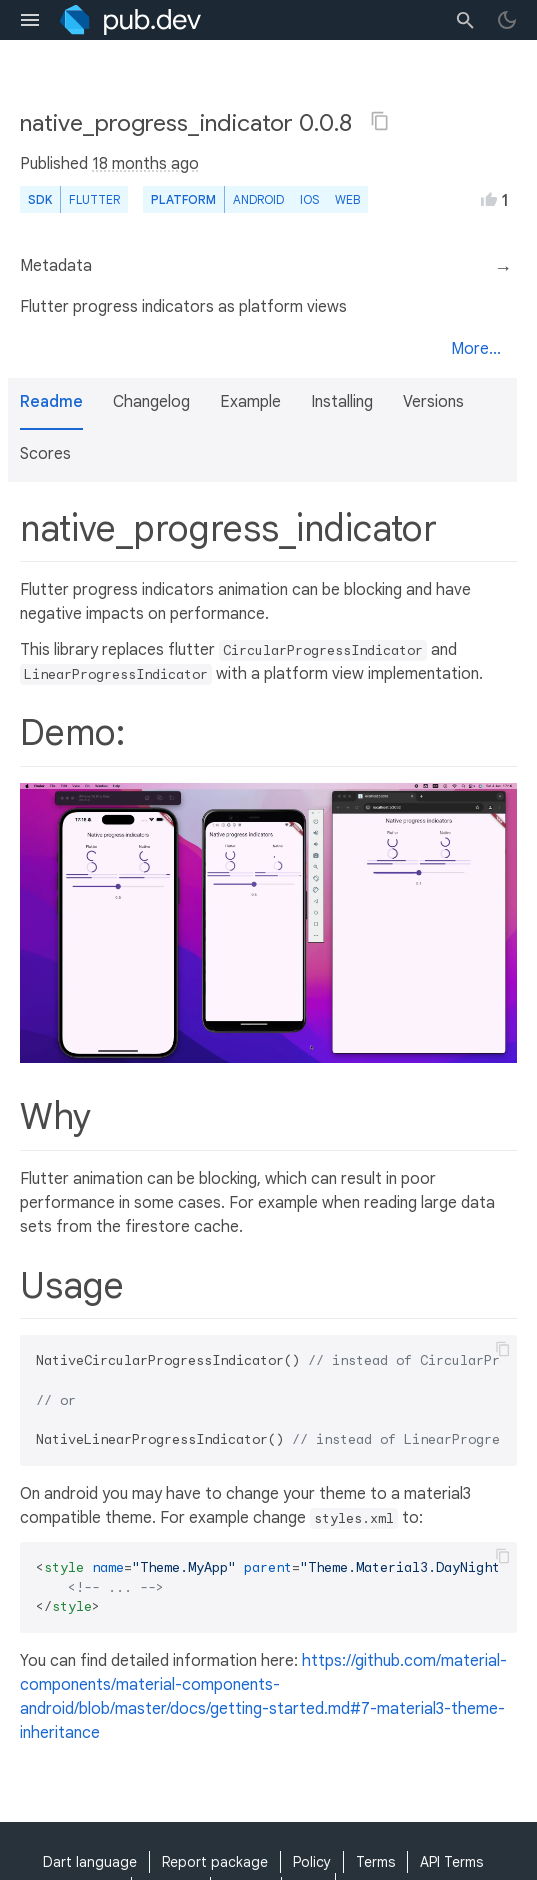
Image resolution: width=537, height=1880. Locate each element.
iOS (309, 199)
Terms (375, 1862)
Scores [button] (45, 454)
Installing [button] (342, 402)
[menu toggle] (30, 20)
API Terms (451, 1862)
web (347, 199)
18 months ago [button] (145, 164)
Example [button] (250, 402)
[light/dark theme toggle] (507, 20)
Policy (312, 1862)
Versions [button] (433, 402)
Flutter (94, 199)
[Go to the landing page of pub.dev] (130, 20)
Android (258, 199)
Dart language (90, 1862)
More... (476, 349)
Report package (215, 1862)
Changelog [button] (151, 402)
